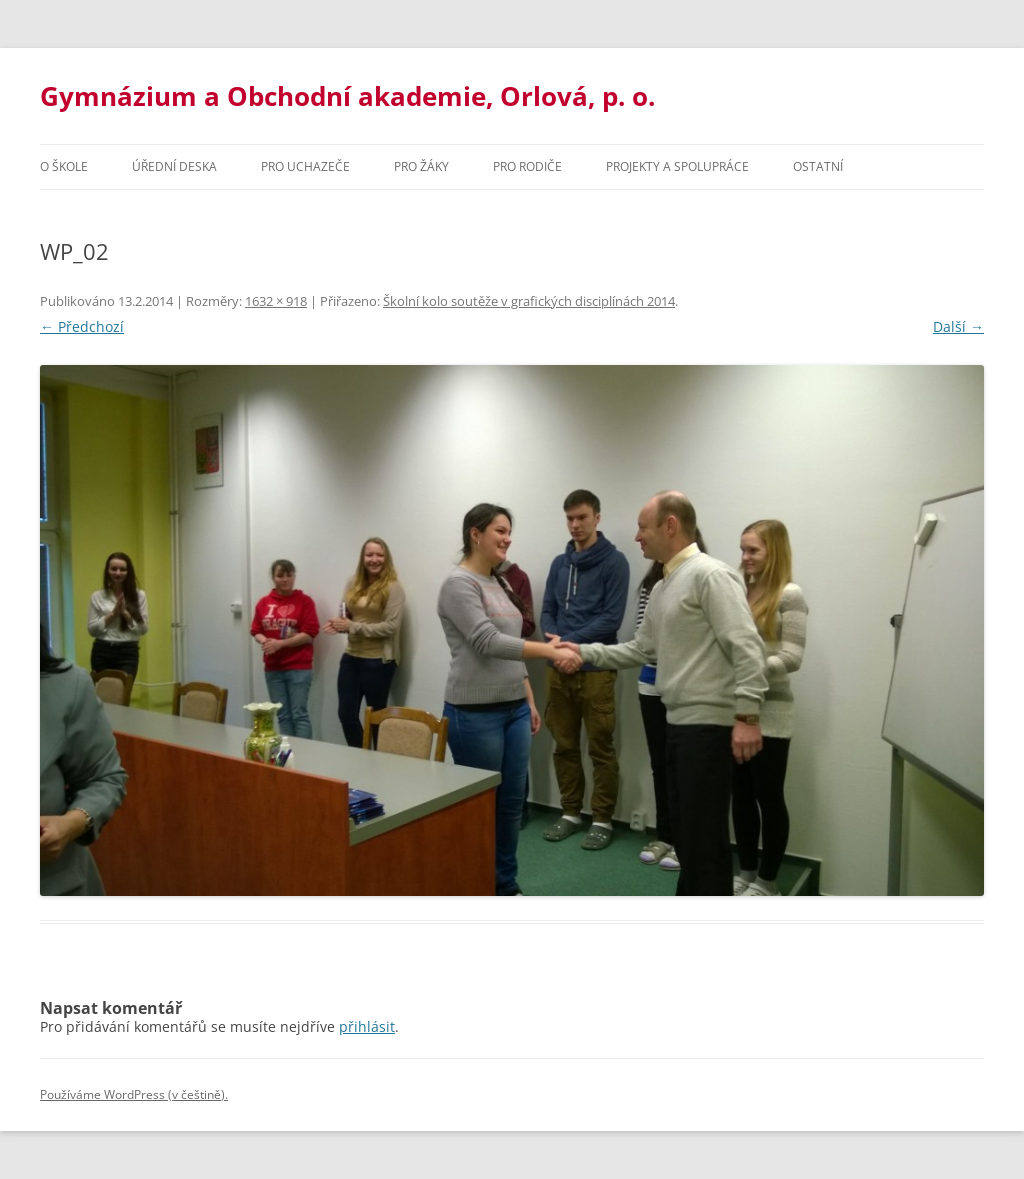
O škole (64, 166)
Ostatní (818, 166)
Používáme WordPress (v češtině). (134, 1094)
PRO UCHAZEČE (305, 166)
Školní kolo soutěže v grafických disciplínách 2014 (529, 301)
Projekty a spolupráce (677, 166)
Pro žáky (421, 166)
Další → (958, 326)
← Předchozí (82, 326)
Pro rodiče (527, 166)
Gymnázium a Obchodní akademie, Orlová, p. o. (347, 96)
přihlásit (367, 1026)
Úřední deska (174, 166)
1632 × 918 (276, 301)
